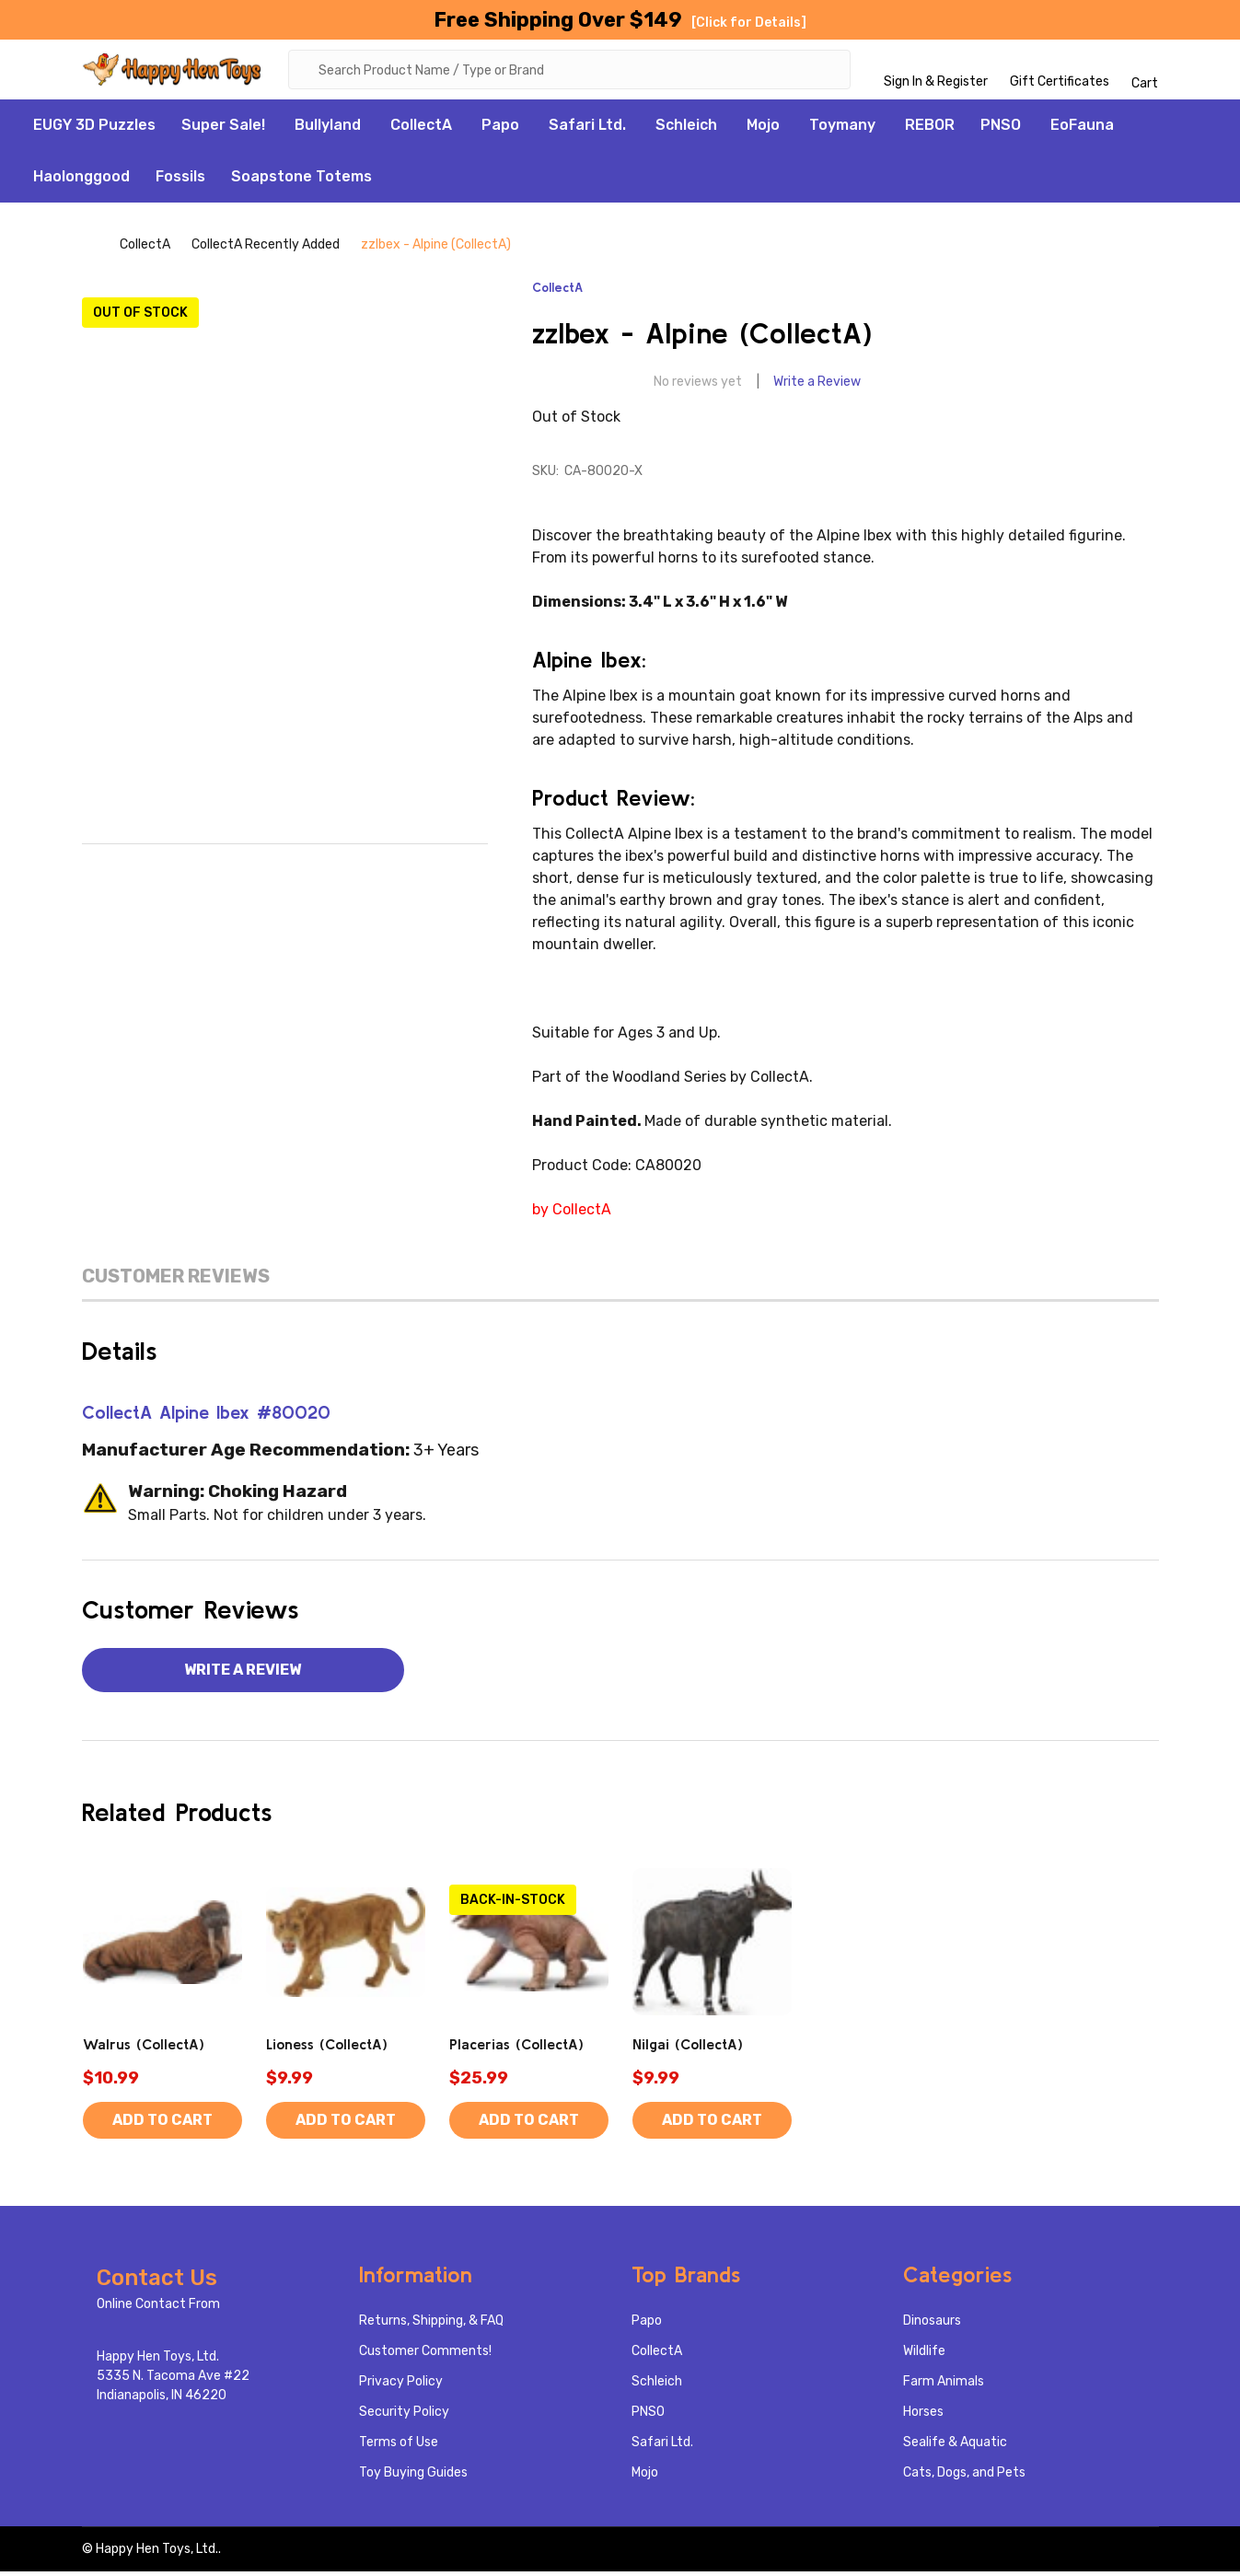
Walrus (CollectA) (143, 2048)
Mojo (763, 129)
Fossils (180, 181)
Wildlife (924, 2355)
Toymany (842, 129)
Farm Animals (943, 2386)
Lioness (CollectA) (327, 2048)
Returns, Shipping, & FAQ (431, 2325)
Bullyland (328, 129)
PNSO (1000, 129)
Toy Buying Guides (413, 2477)
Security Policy (404, 2416)
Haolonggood (81, 181)
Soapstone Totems (301, 181)
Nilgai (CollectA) (687, 2048)
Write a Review (817, 386)
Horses (923, 2416)
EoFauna (1082, 129)
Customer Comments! (425, 2355)
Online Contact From (158, 2308)
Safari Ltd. (587, 129)
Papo (500, 129)
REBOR (930, 129)
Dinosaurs (932, 2325)
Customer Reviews (176, 1281)
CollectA (421, 129)
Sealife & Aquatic (955, 2446)
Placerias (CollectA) (516, 2048)
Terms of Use (398, 2446)
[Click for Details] (748, 22)
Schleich (686, 129)
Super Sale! (223, 129)
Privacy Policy (401, 2386)
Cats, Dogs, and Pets (964, 2477)
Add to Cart (162, 2124)
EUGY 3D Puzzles (94, 129)
